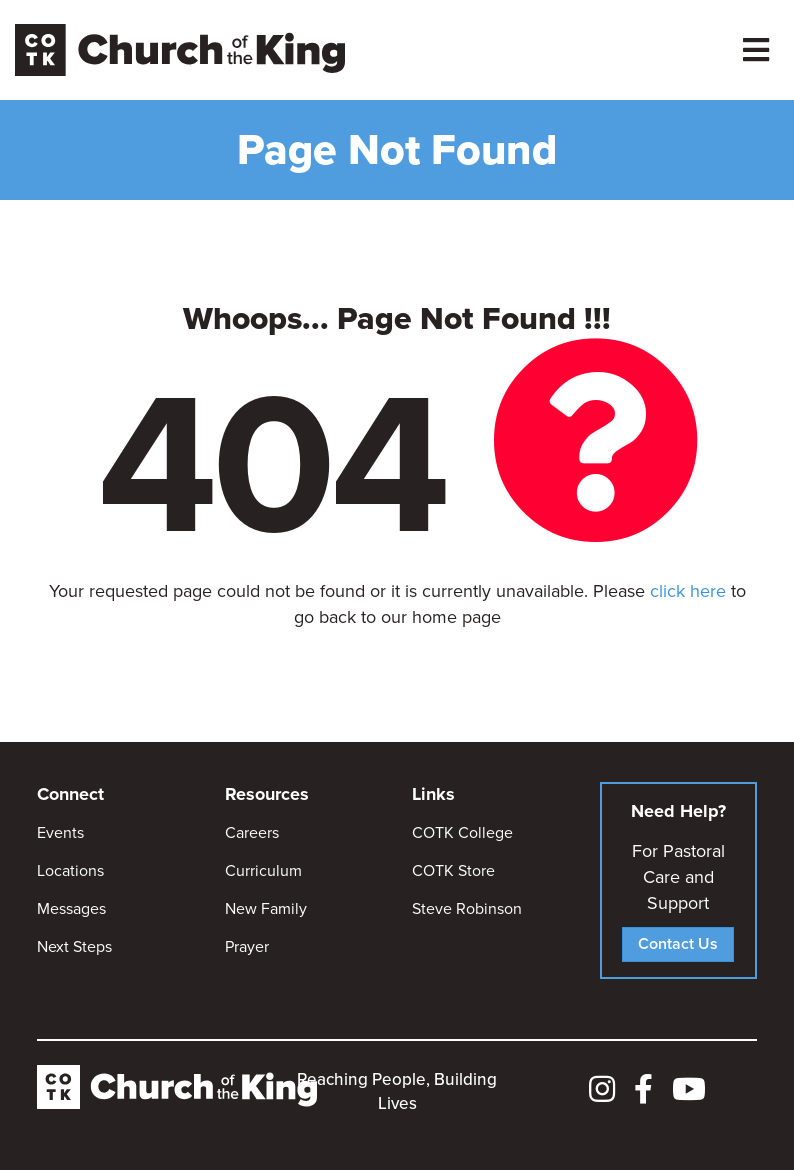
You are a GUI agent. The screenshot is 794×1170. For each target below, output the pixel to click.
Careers (252, 832)
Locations (70, 870)
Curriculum (263, 870)
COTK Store (453, 870)
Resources (267, 794)
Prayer (247, 946)
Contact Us (678, 943)
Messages (71, 908)
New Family (266, 908)
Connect (70, 794)
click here (688, 591)
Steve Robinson (467, 908)
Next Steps (74, 946)
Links (433, 794)
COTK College (462, 832)
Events (60, 832)
